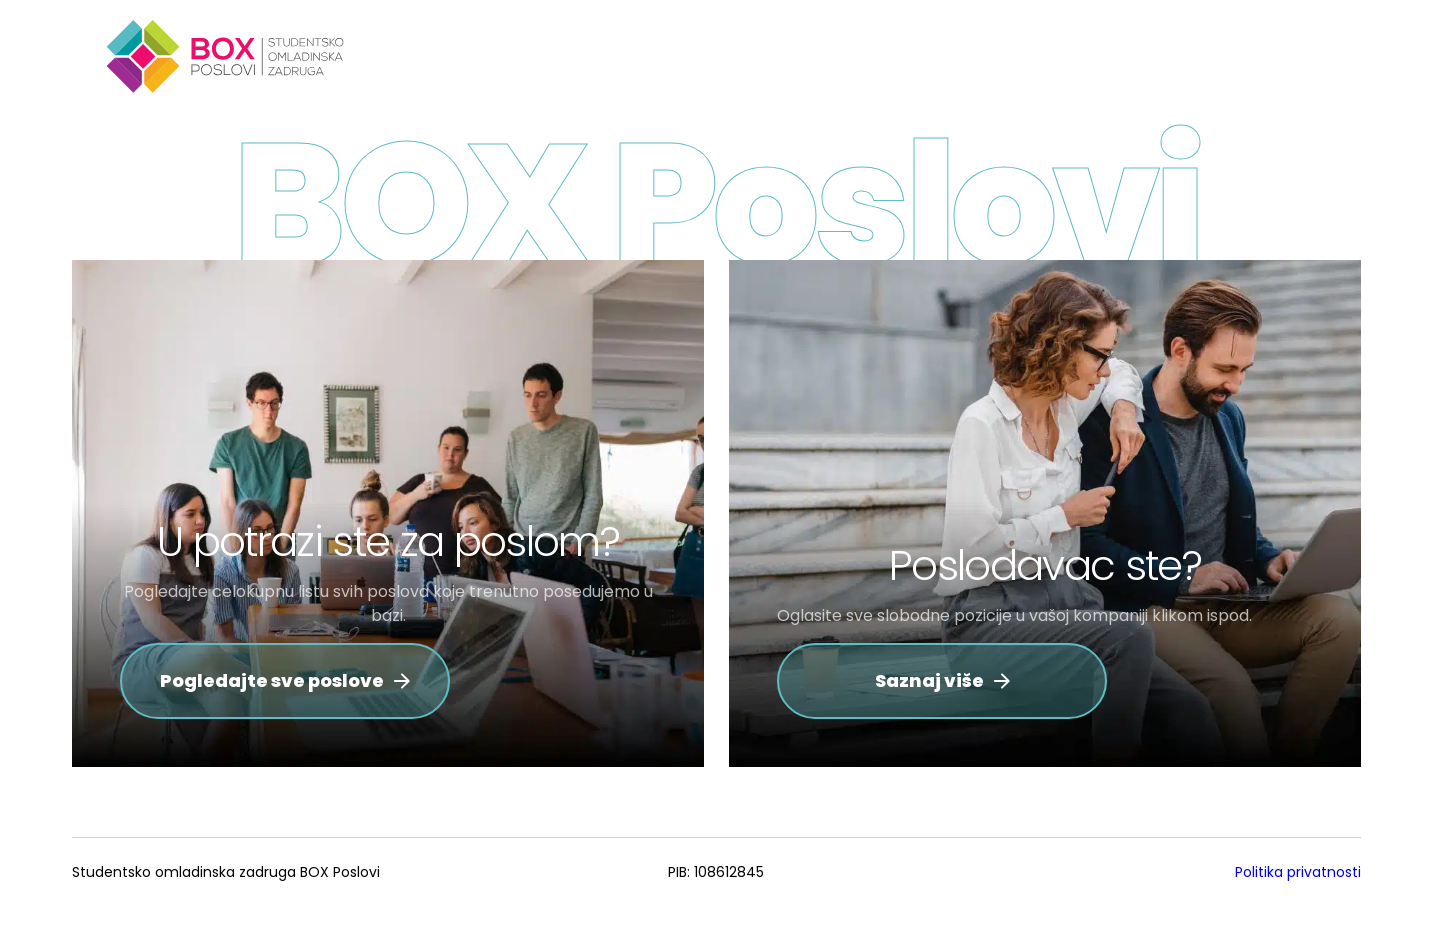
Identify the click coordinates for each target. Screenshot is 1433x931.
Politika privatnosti (1298, 872)
